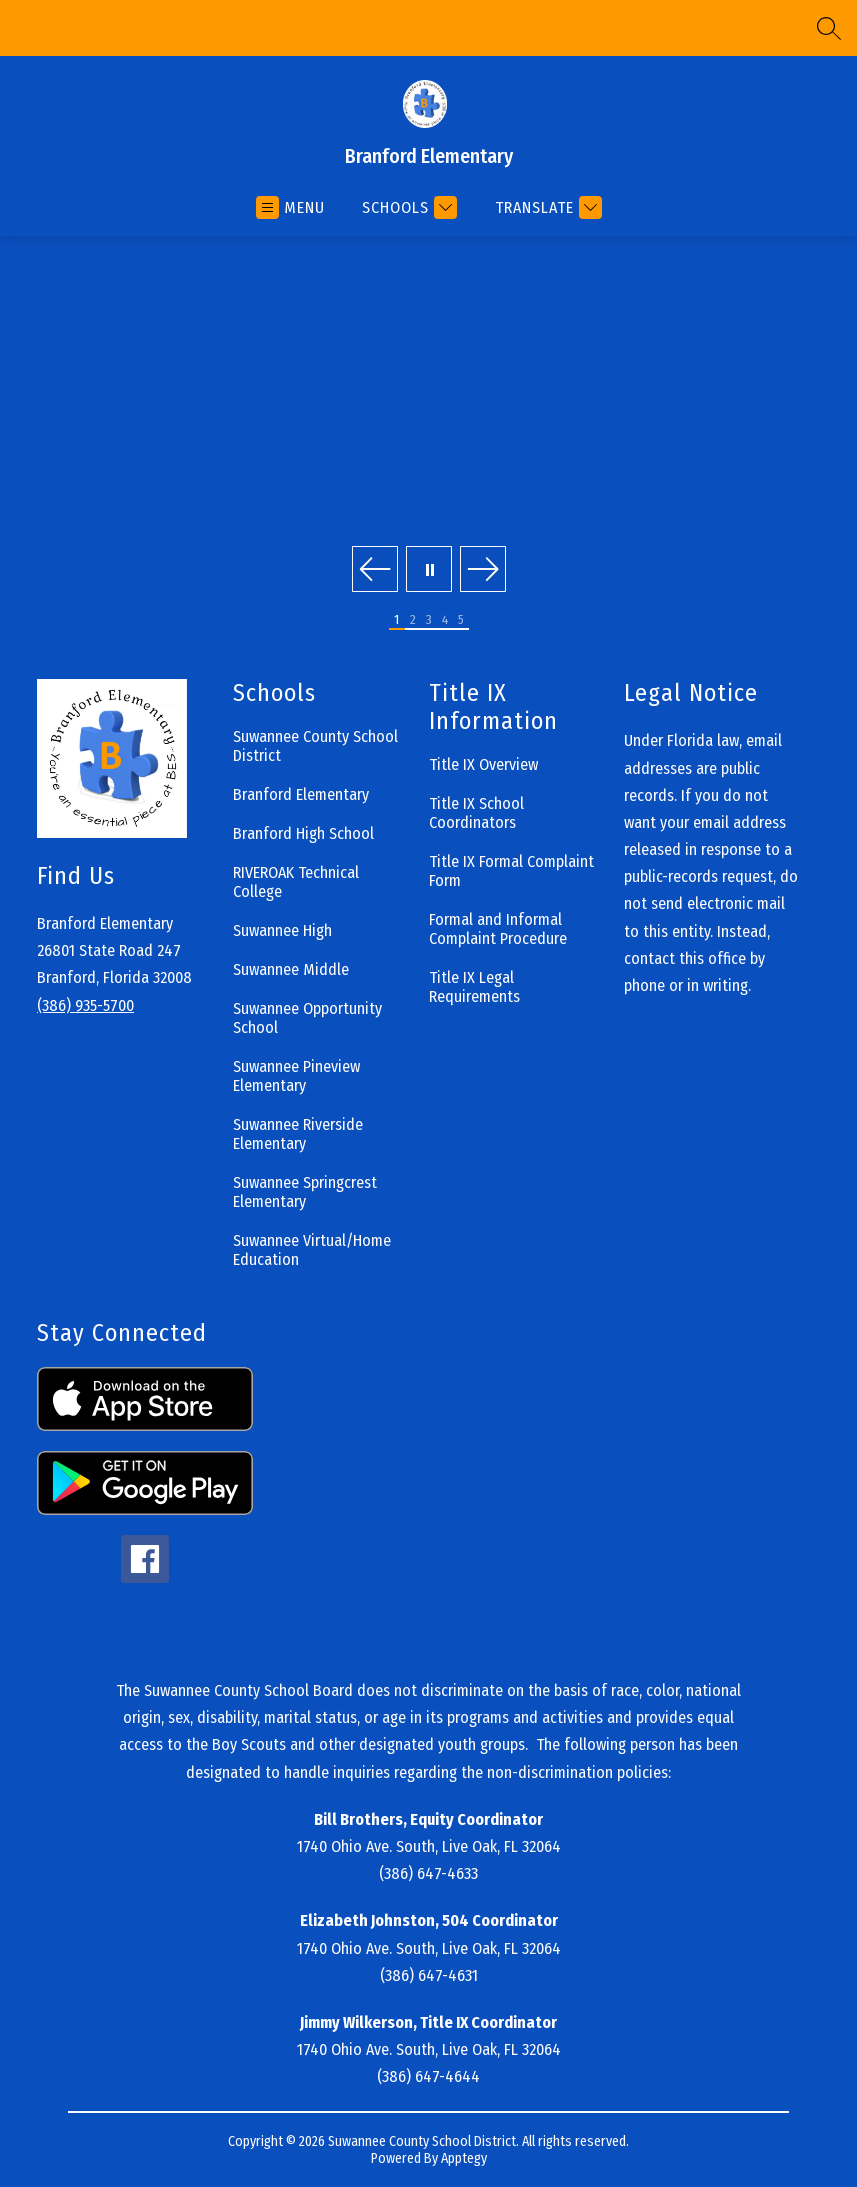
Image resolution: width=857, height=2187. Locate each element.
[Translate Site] (546, 207)
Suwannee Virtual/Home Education (312, 1250)
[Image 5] (461, 621)
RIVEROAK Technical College (296, 882)
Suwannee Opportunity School (307, 1018)
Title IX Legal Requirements (474, 987)
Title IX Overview (483, 764)
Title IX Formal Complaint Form (511, 871)
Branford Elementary (301, 794)
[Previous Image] (375, 571)
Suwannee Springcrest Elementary (305, 1192)
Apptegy (464, 2158)
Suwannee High (282, 930)
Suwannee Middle (291, 969)
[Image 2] (413, 621)
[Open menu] (290, 207)
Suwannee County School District (315, 746)
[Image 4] (445, 621)
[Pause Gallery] (429, 571)
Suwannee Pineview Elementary (296, 1076)
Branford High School (303, 833)
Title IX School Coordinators (476, 813)
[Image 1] (397, 621)
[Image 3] (429, 621)
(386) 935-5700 (85, 1005)
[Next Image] (483, 571)
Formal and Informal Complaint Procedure (498, 929)
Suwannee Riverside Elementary (298, 1134)
